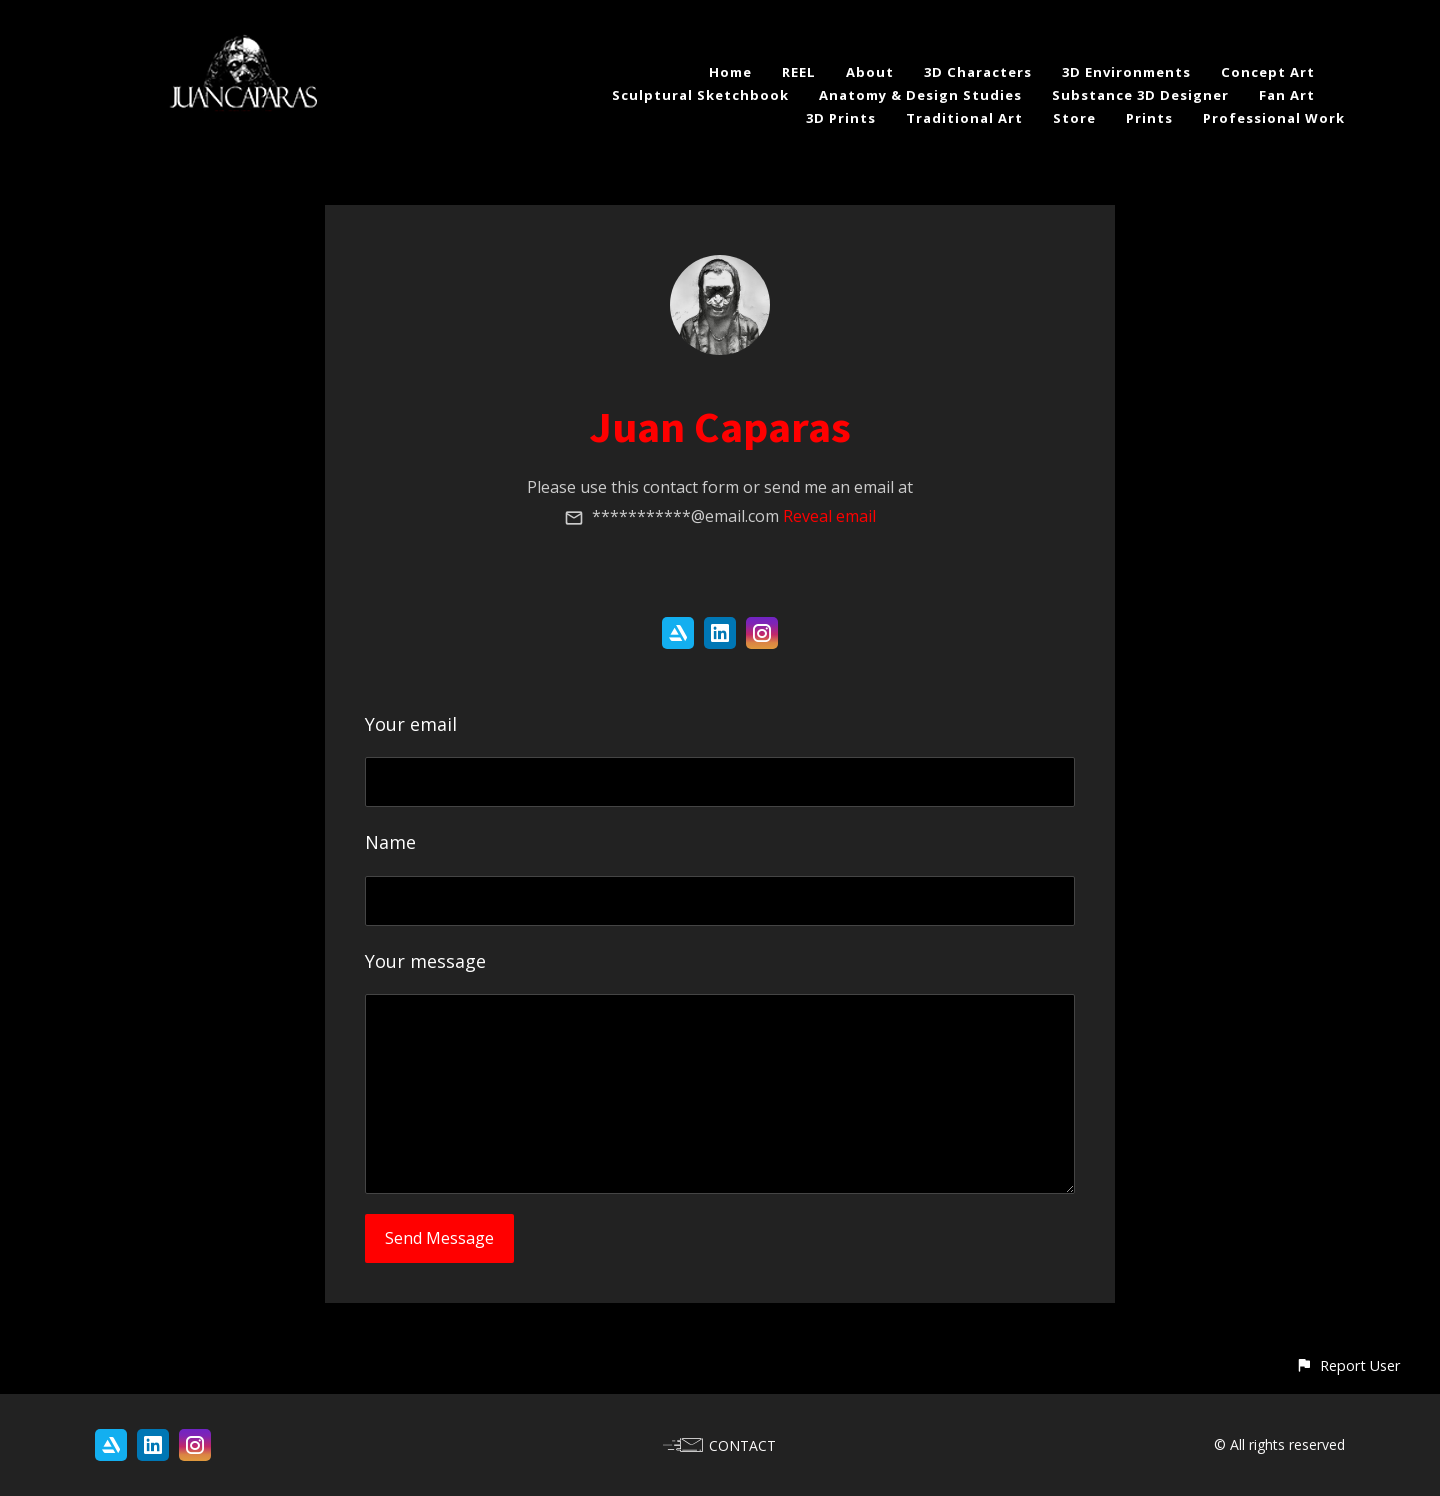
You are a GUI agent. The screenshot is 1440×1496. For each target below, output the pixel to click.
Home (730, 72)
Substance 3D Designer (1140, 95)
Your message (425, 961)
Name (390, 842)
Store (1074, 118)
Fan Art (1287, 95)
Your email (411, 724)
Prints (1149, 118)
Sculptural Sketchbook (700, 95)
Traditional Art (964, 118)
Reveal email (829, 516)
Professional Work (1274, 118)
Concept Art (1268, 72)
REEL (799, 72)
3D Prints (841, 118)
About (870, 72)
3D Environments (1126, 72)
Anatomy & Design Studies (920, 95)
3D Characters (978, 72)
